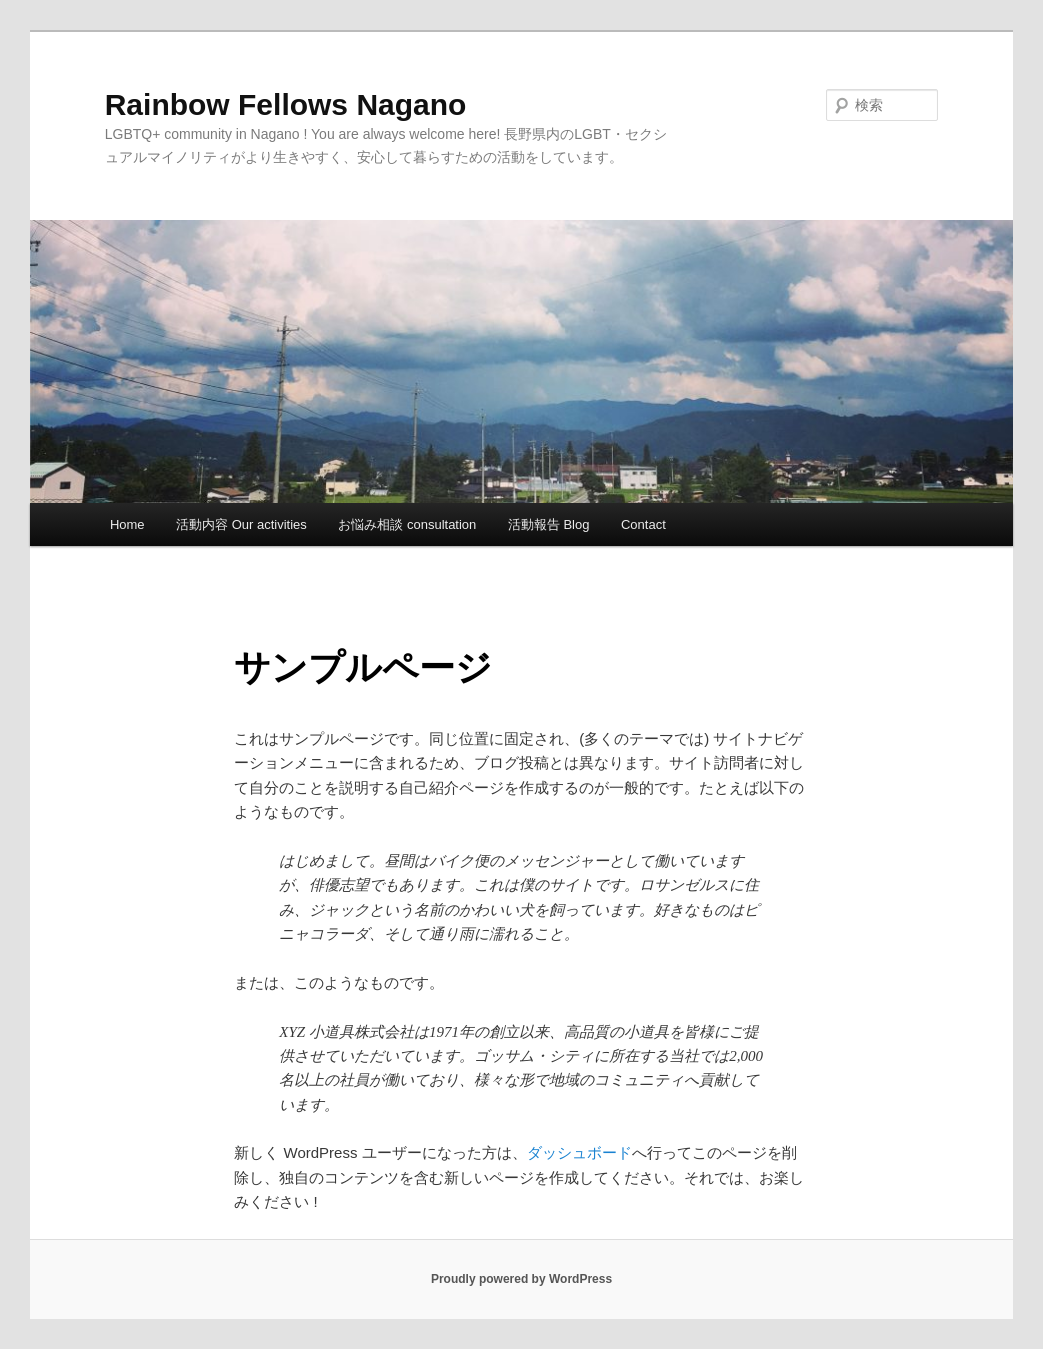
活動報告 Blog (549, 524)
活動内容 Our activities (241, 524)
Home (127, 524)
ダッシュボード (579, 1152)
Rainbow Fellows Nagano (286, 104)
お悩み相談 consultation (407, 524)
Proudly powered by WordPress (521, 1279)
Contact (643, 524)
